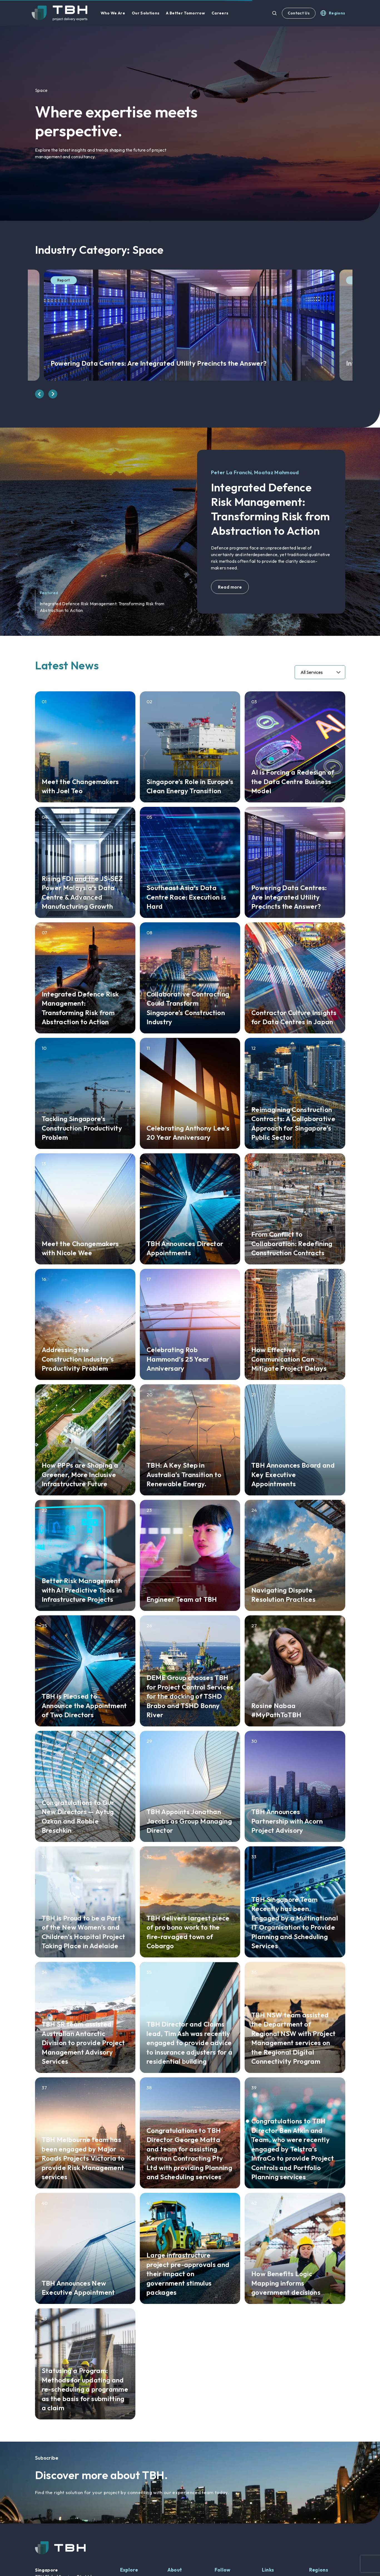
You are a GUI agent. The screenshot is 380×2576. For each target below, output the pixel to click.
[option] (190, 123)
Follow (222, 2570)
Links (268, 2570)
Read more (230, 587)
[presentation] (39, 394)
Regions (318, 2570)
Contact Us (299, 13)
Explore (129, 2570)
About (174, 2570)
